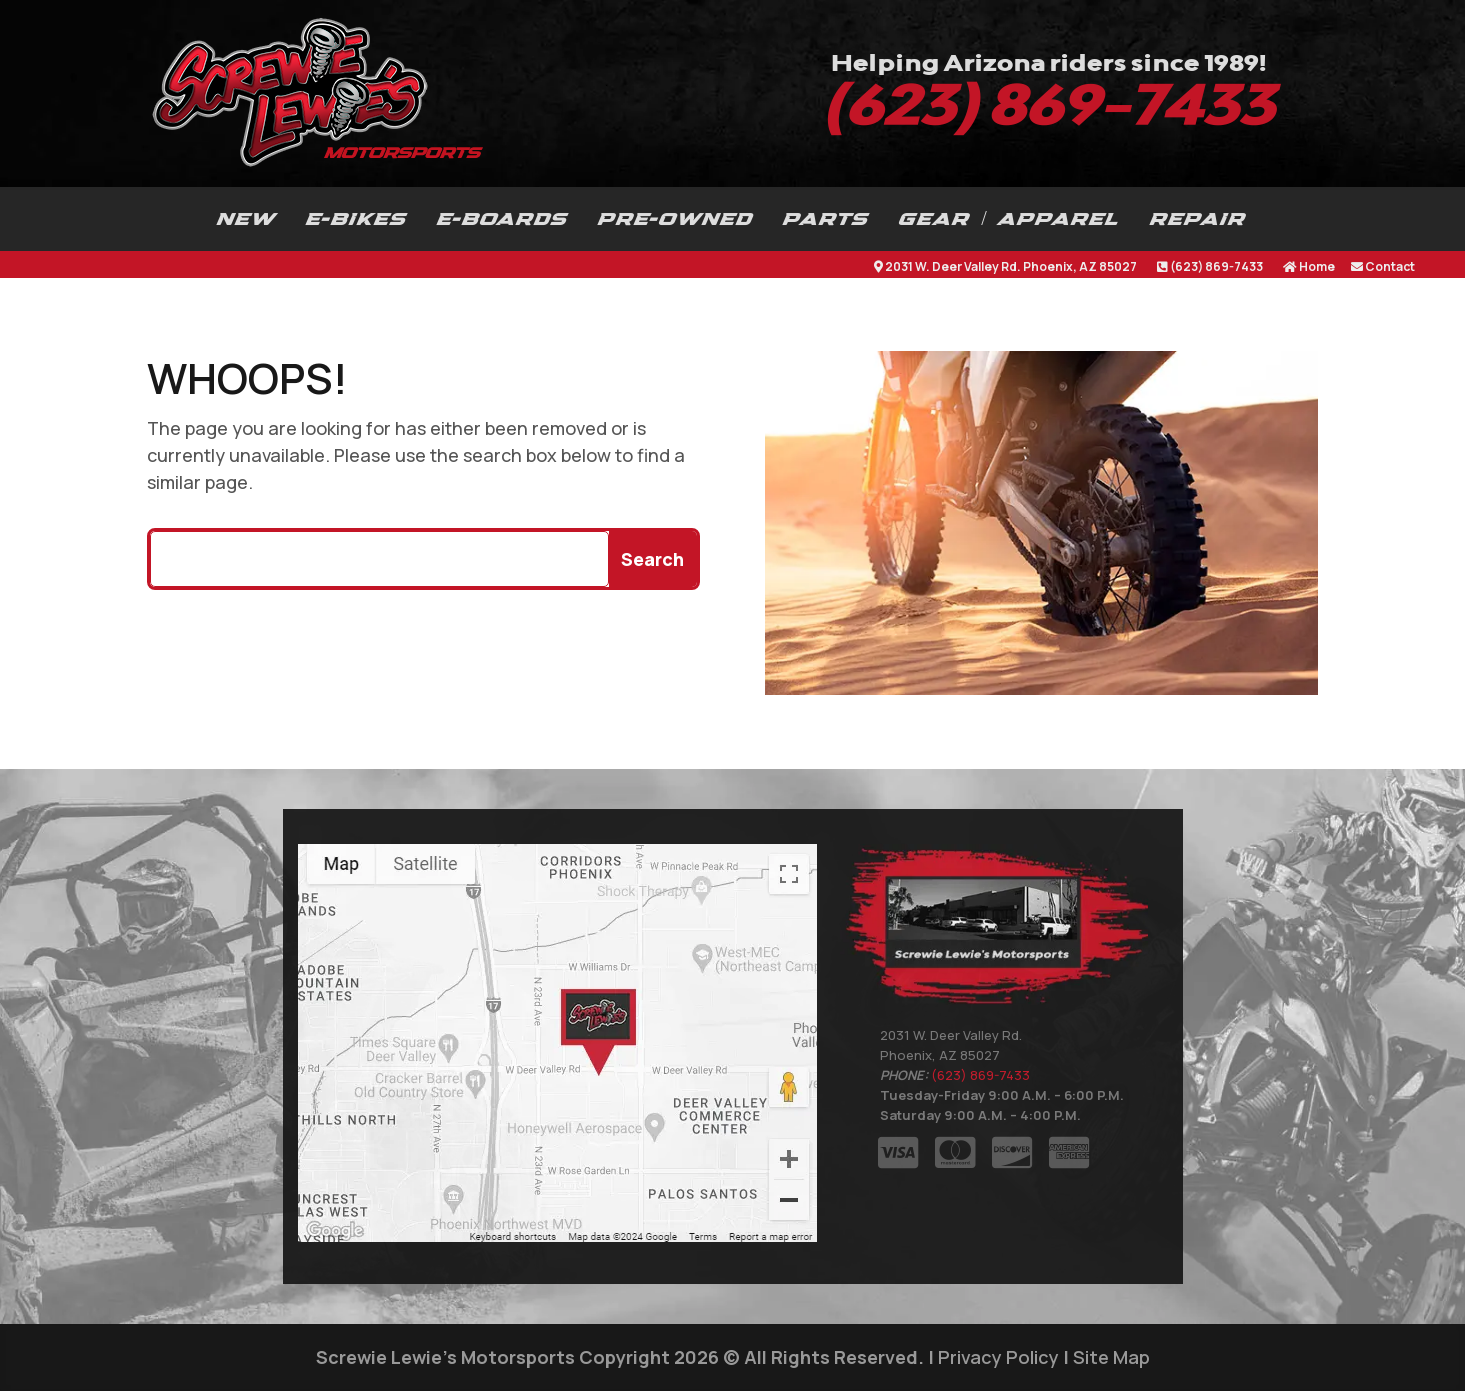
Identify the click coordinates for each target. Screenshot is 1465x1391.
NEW (247, 219)
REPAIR (1199, 219)
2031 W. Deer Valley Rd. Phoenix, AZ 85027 (1005, 266)
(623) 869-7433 (1049, 104)
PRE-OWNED (676, 219)
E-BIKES (357, 219)
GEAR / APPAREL (1010, 219)
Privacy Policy (998, 1357)
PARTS (827, 219)
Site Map (1111, 1357)
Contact (1383, 266)
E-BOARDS (503, 219)
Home (1309, 266)
